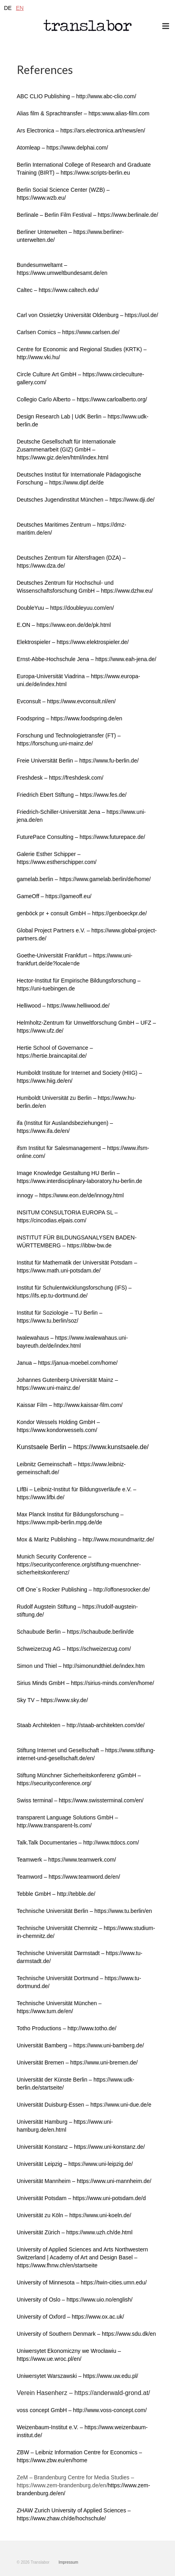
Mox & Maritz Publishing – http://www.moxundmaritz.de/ (85, 1539)
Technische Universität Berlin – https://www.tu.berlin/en (84, 1911)
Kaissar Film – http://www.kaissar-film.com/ (69, 1405)
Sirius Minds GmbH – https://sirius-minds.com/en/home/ (85, 1683)
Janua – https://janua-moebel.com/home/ (67, 1363)
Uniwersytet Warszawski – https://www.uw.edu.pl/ (77, 2376)
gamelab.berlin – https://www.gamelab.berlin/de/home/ (84, 879)
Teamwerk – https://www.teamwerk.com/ (66, 1859)
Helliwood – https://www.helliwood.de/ (63, 1005)
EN (19, 8)
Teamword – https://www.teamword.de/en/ (68, 1877)
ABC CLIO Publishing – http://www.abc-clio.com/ (76, 96)
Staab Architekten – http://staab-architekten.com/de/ (80, 1725)
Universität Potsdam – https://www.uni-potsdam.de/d (81, 2198)
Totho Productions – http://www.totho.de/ (67, 2028)
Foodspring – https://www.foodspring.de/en (69, 718)
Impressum (68, 2562)
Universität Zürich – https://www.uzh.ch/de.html (74, 2232)
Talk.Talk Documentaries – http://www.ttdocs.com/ (78, 1842)
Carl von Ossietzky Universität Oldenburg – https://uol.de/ (87, 315)
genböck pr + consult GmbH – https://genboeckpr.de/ (82, 913)
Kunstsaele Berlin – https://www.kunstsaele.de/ (83, 1447)
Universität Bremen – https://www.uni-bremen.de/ (77, 2062)
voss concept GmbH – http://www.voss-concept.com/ (82, 2410)
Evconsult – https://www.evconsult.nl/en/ (66, 701)
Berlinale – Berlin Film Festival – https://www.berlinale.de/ (87, 215)
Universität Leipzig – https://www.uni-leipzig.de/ (75, 2164)
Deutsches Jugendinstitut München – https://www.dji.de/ (85, 499)
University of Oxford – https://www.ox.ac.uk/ (70, 2316)
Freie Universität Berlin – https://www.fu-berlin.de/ (78, 760)
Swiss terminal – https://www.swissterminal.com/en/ (80, 1800)
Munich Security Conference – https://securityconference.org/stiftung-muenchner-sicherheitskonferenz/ (79, 1564)
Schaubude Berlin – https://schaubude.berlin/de (75, 1631)
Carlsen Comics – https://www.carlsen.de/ (68, 332)
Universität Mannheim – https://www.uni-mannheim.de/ (84, 2181)
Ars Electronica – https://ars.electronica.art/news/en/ (81, 130)
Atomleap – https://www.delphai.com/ (62, 147)
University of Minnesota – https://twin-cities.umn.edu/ (82, 2282)
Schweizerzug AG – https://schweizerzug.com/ (74, 1649)
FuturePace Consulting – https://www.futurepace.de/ (81, 837)
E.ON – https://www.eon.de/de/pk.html (64, 625)
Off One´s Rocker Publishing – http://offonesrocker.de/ (83, 1589)
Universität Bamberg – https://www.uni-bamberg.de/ (80, 2045)
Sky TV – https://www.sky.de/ (52, 1700)
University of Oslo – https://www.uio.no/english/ (74, 2299)
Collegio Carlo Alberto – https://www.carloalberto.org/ (82, 399)
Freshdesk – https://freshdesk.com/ (60, 777)
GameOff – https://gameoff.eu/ (54, 896)
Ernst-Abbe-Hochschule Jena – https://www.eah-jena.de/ (86, 659)
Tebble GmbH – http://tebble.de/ (56, 1894)
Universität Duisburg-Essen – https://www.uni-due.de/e (84, 2104)
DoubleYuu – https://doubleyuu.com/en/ (65, 608)
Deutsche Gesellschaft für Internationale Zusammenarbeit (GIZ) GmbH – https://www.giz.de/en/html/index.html (66, 449)
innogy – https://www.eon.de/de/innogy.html (70, 1195)
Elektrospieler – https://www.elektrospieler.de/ (73, 642)
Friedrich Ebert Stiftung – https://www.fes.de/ (71, 795)
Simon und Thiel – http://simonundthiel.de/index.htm (81, 1666)
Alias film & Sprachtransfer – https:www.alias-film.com (83, 113)
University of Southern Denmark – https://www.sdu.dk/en (86, 2334)
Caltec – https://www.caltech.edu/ (58, 290)
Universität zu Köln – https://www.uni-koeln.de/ (74, 2215)
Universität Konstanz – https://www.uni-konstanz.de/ (81, 2147)
